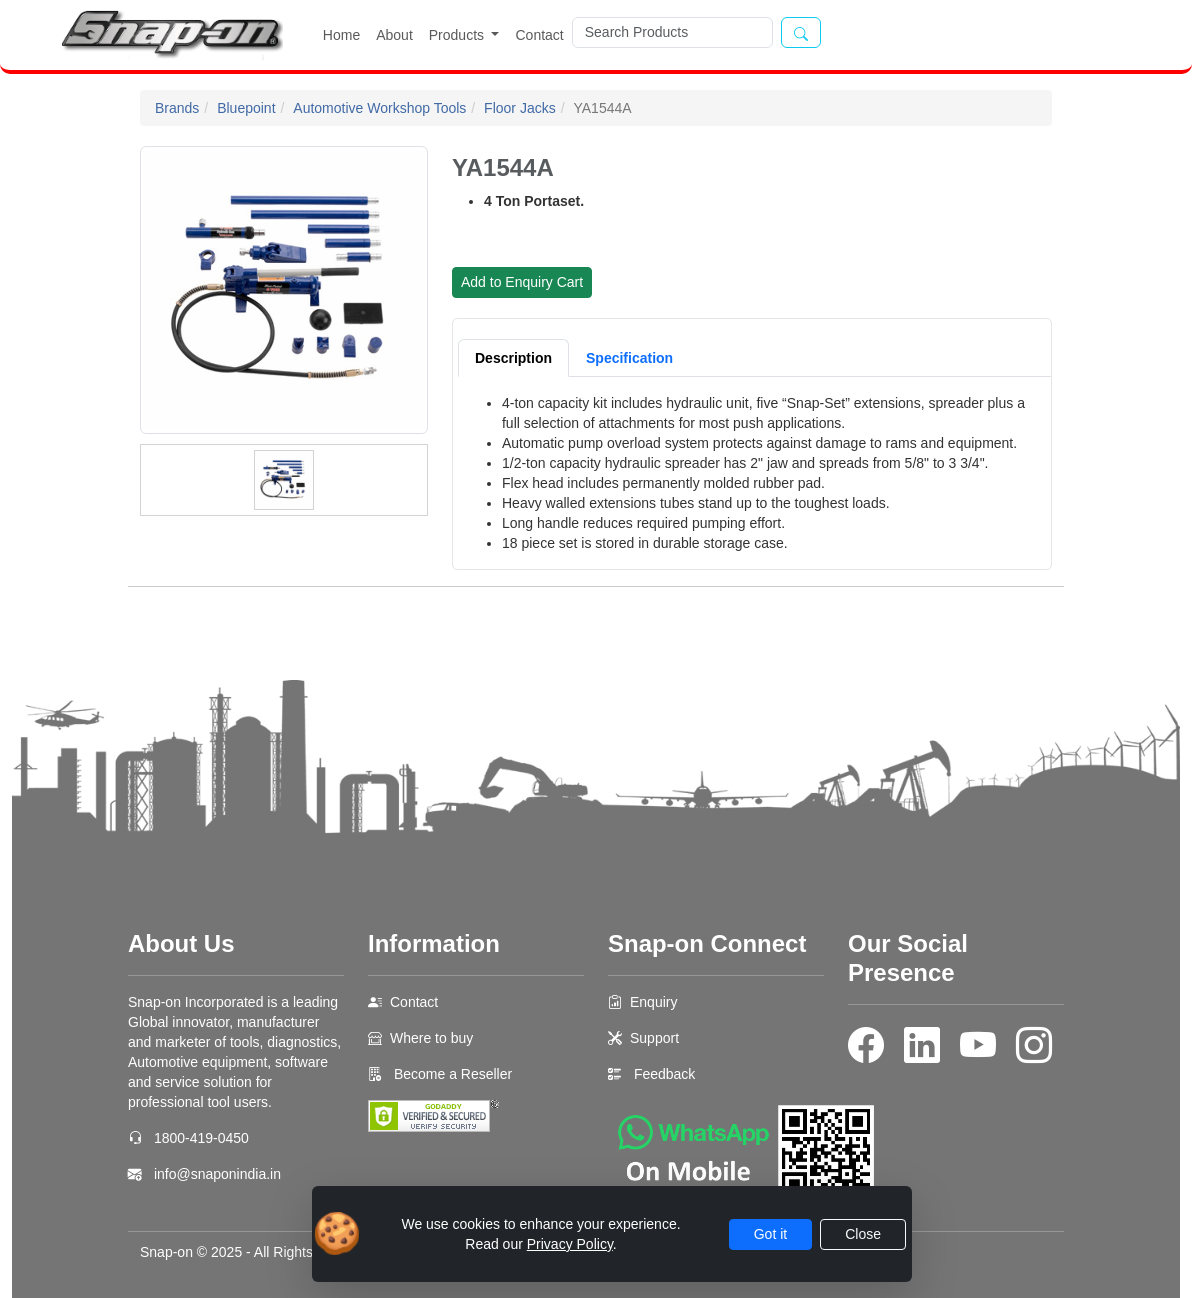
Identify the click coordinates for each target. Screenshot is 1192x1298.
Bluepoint (246, 108)
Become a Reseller (451, 1074)
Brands (177, 108)
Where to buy (431, 1038)
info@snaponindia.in (217, 1174)
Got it (770, 1234)
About (394, 35)
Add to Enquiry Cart (522, 282)
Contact (539, 35)
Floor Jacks (520, 108)
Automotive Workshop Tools (379, 108)
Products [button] (458, 35)
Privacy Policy (570, 1244)
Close (863, 1234)
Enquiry (653, 1002)
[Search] (672, 32)
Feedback (664, 1074)
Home (341, 35)
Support (654, 1038)
